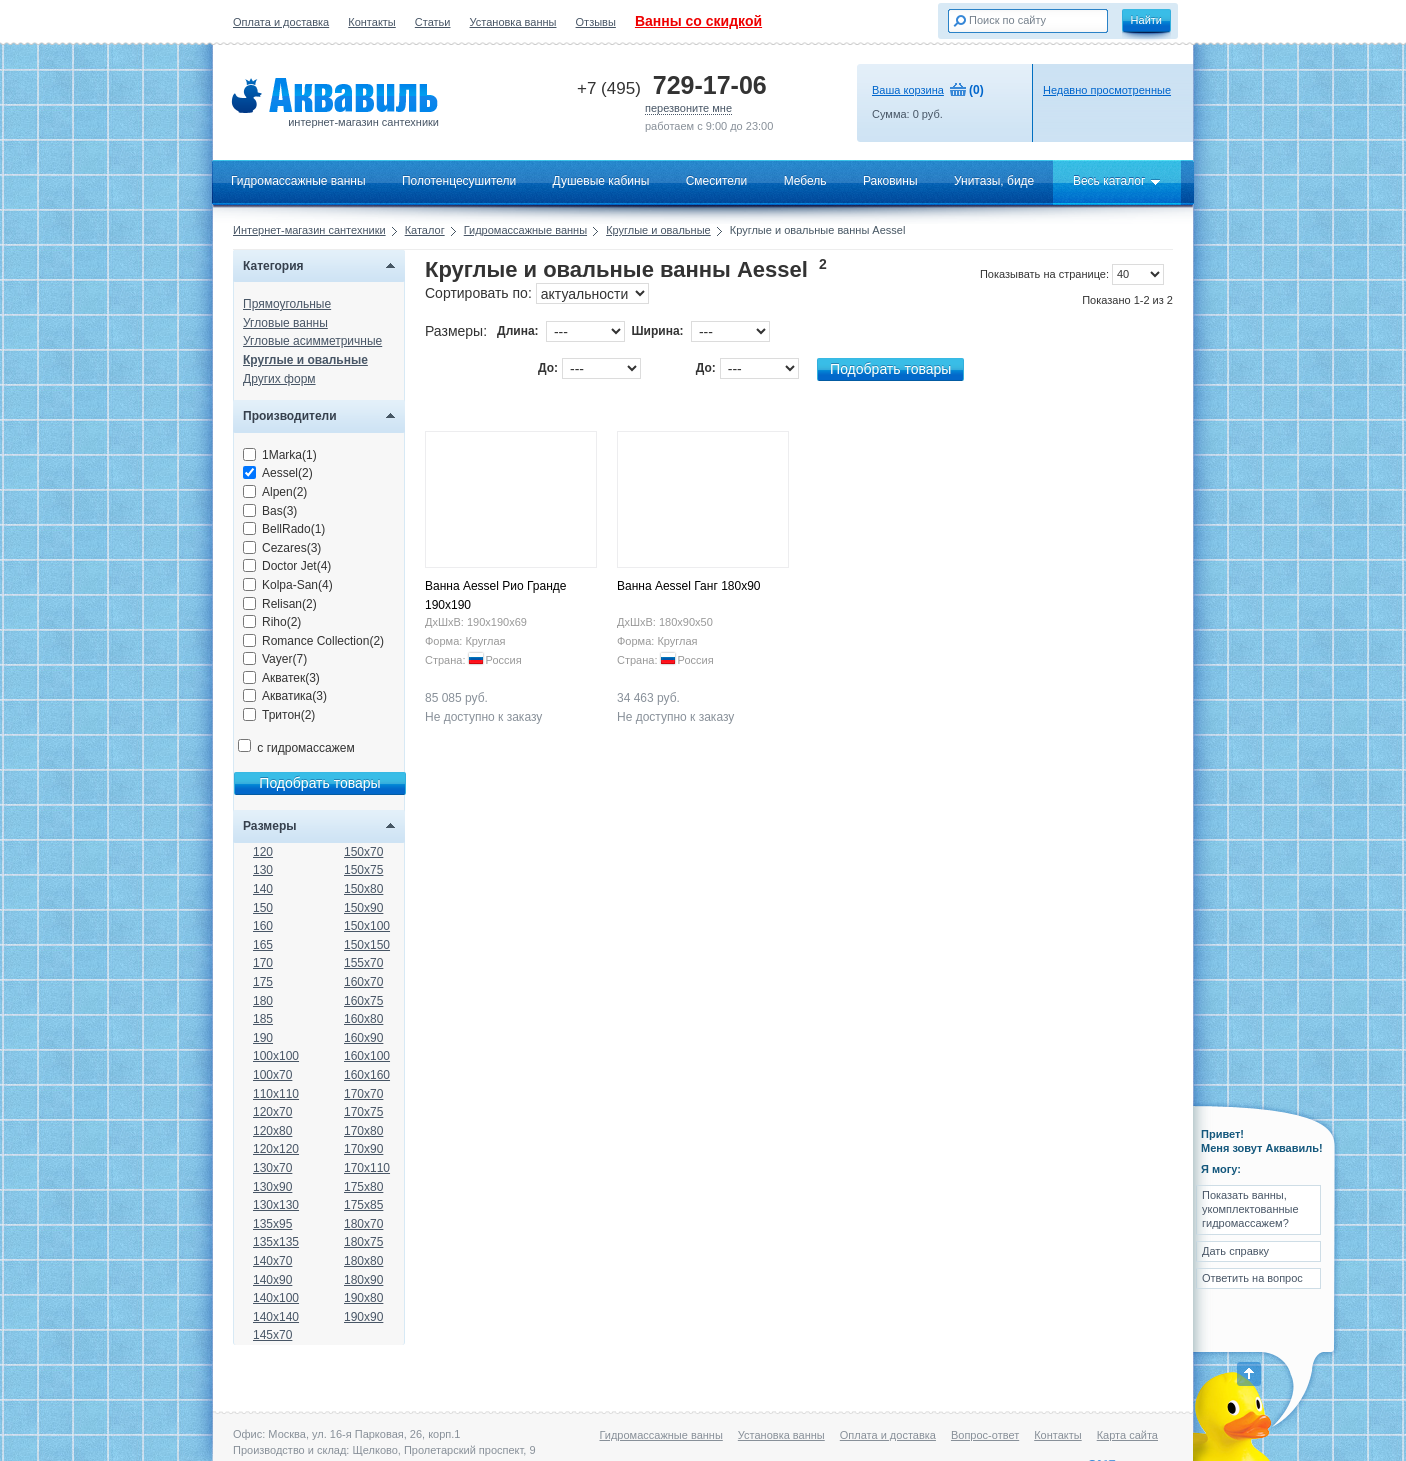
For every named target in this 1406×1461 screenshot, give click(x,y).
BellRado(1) (284, 529)
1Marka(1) (280, 455)
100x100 (276, 1056)
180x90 (363, 1280)
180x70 (363, 1224)
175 (263, 982)
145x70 (272, 1335)
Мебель (805, 181)
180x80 (363, 1261)
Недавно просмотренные (1107, 90)
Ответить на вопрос (1252, 1278)
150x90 (363, 908)
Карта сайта (1127, 1435)
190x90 (363, 1317)
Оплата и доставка (281, 22)
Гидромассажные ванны (298, 181)
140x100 (276, 1298)
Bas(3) (270, 511)
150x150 (367, 945)
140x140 (276, 1317)
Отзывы (596, 22)
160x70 (363, 982)
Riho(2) (272, 622)
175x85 (363, 1205)
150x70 (363, 852)
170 (263, 963)
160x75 (363, 1001)
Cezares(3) (282, 548)
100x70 (272, 1075)
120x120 (276, 1149)
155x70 (363, 963)
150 (263, 908)
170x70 (363, 1094)
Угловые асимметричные (312, 341)
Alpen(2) (275, 492)
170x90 (363, 1149)
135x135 (276, 1242)
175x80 (363, 1187)
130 (263, 870)
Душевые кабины (601, 181)
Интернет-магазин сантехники (309, 230)
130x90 (272, 1187)
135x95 (272, 1224)
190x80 (363, 1298)
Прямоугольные (287, 304)
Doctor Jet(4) (287, 566)
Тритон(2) (279, 715)
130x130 (276, 1205)
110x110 (276, 1094)
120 (263, 852)
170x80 (363, 1131)
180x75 (363, 1242)
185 (263, 1019)
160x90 (363, 1038)
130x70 (272, 1168)
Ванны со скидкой (698, 21)
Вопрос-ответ (985, 1435)
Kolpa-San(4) (288, 585)
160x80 (363, 1019)
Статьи (433, 22)
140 (263, 889)
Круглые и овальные (658, 230)
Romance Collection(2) (313, 641)
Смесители (717, 181)
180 (263, 1001)
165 (263, 945)
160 (263, 926)
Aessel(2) (278, 473)
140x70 (272, 1261)
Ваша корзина (908, 90)
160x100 (367, 1056)
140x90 (272, 1280)
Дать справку (1235, 1251)
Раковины (890, 181)
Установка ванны (513, 22)
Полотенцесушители (459, 181)
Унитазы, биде (994, 181)
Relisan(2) (280, 604)
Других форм (279, 379)
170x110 (367, 1168)
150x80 (363, 889)
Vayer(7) (275, 659)
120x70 (272, 1112)
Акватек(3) (281, 678)
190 (263, 1038)
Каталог (425, 230)
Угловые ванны (285, 323)
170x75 (363, 1112)
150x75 (363, 870)
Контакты (372, 22)
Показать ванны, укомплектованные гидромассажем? (1250, 1209)
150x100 (367, 926)
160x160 (367, 1075)
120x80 (272, 1131)
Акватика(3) (285, 696)
